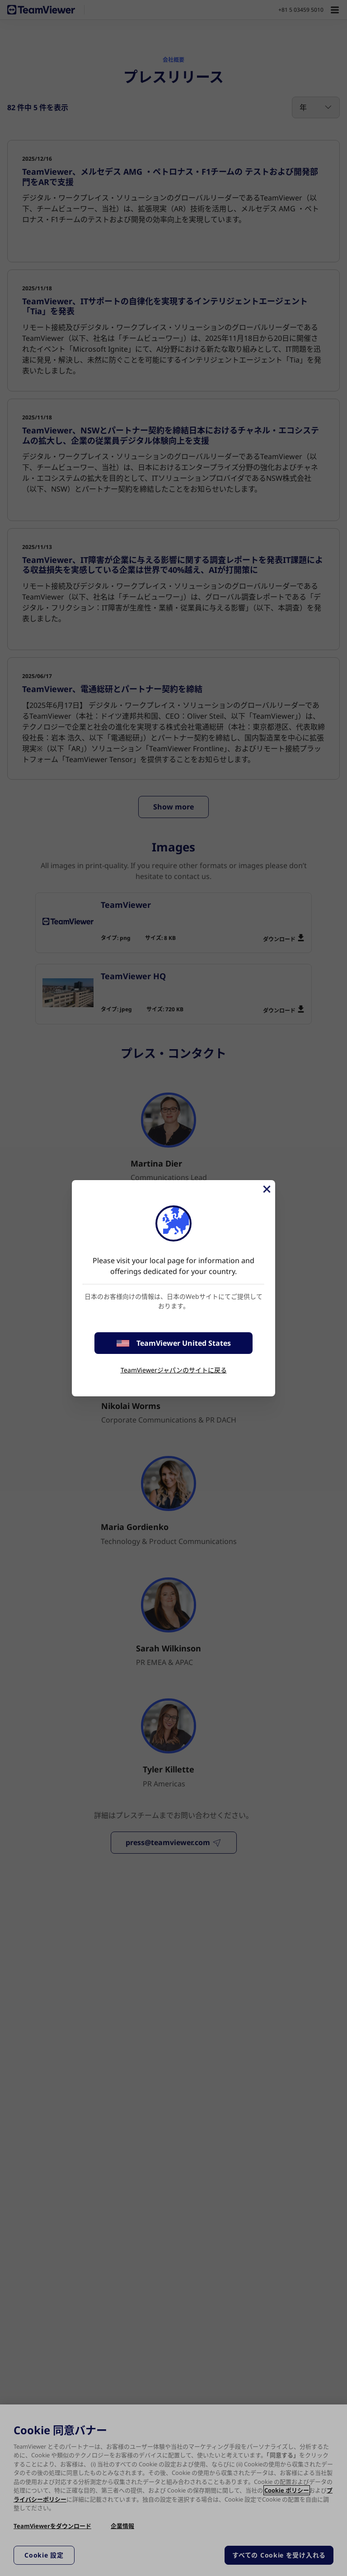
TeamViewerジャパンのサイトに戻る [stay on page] (174, 1370)
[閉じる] (266, 1189)
